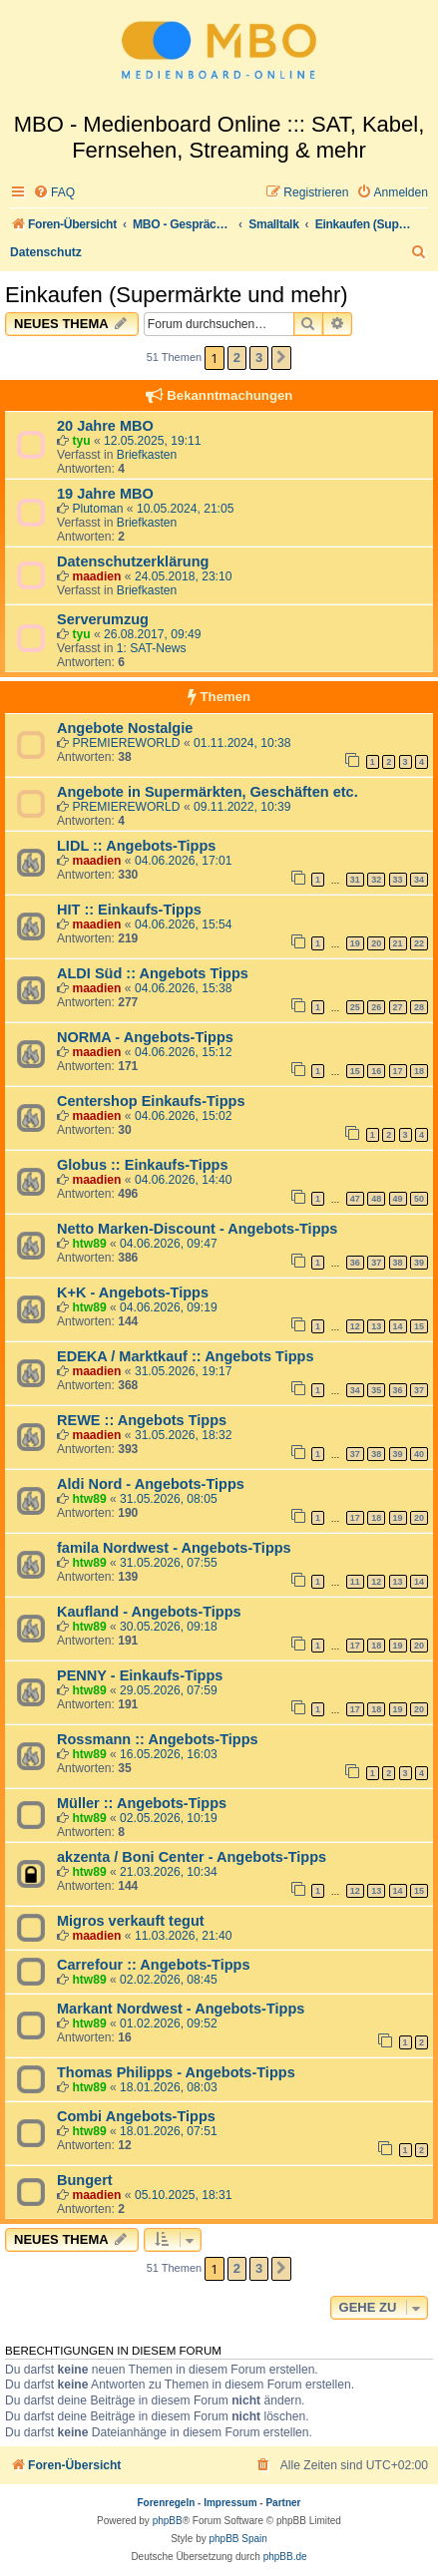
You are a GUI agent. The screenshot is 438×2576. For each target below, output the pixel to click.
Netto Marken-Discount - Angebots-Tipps (197, 1229)
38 (398, 1263)
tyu (81, 441)
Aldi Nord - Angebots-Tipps (150, 1484)
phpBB (168, 2520)
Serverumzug (103, 619)
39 (419, 1263)
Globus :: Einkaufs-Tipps (142, 1165)
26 (376, 1007)
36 (355, 1263)
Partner (282, 2502)
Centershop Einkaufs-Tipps (150, 1101)
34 (419, 880)
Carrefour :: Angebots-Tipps (153, 1965)
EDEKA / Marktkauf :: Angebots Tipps (185, 1356)
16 (376, 1071)
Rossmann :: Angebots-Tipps (157, 1739)
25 (355, 1007)
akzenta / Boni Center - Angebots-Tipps (191, 1857)
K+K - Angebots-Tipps (133, 1292)
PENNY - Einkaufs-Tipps (139, 1675)
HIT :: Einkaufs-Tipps (129, 910)
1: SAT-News (152, 648)
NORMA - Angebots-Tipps (145, 1037)
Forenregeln (167, 2502)
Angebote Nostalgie (125, 728)
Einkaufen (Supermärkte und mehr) (176, 294)
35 (376, 1390)
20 (376, 943)
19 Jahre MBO (105, 494)
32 (376, 880)
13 (376, 1326)
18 (419, 1071)
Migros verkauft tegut (131, 1921)
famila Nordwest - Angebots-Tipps (174, 1548)
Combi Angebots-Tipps (136, 2116)
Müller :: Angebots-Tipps (141, 1803)
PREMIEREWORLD (126, 743)
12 (355, 1326)
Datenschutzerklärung (133, 561)
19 (355, 943)
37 (376, 1263)
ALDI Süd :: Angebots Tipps (152, 973)
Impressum (230, 2502)
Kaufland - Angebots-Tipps (149, 1612)
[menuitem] (54, 193)
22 (419, 943)
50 (419, 1199)
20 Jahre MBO (105, 426)
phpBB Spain (237, 2538)
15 (355, 1071)
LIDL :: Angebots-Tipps (136, 846)
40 (419, 1454)
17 (398, 1071)
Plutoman (97, 509)
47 (355, 1199)
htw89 (89, 1244)
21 (398, 943)
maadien (96, 576)
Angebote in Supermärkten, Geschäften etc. (207, 792)
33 (398, 880)
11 (355, 1582)
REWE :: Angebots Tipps (141, 1420)
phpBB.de (285, 2556)
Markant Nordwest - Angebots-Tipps (180, 2009)
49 (398, 1199)
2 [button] (236, 357)
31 (355, 880)
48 (376, 1199)
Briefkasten (147, 455)
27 (398, 1007)
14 (398, 1326)
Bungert (85, 2180)
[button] (281, 358)
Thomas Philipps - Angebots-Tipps (176, 2072)
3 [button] (258, 357)
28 (419, 1007)
